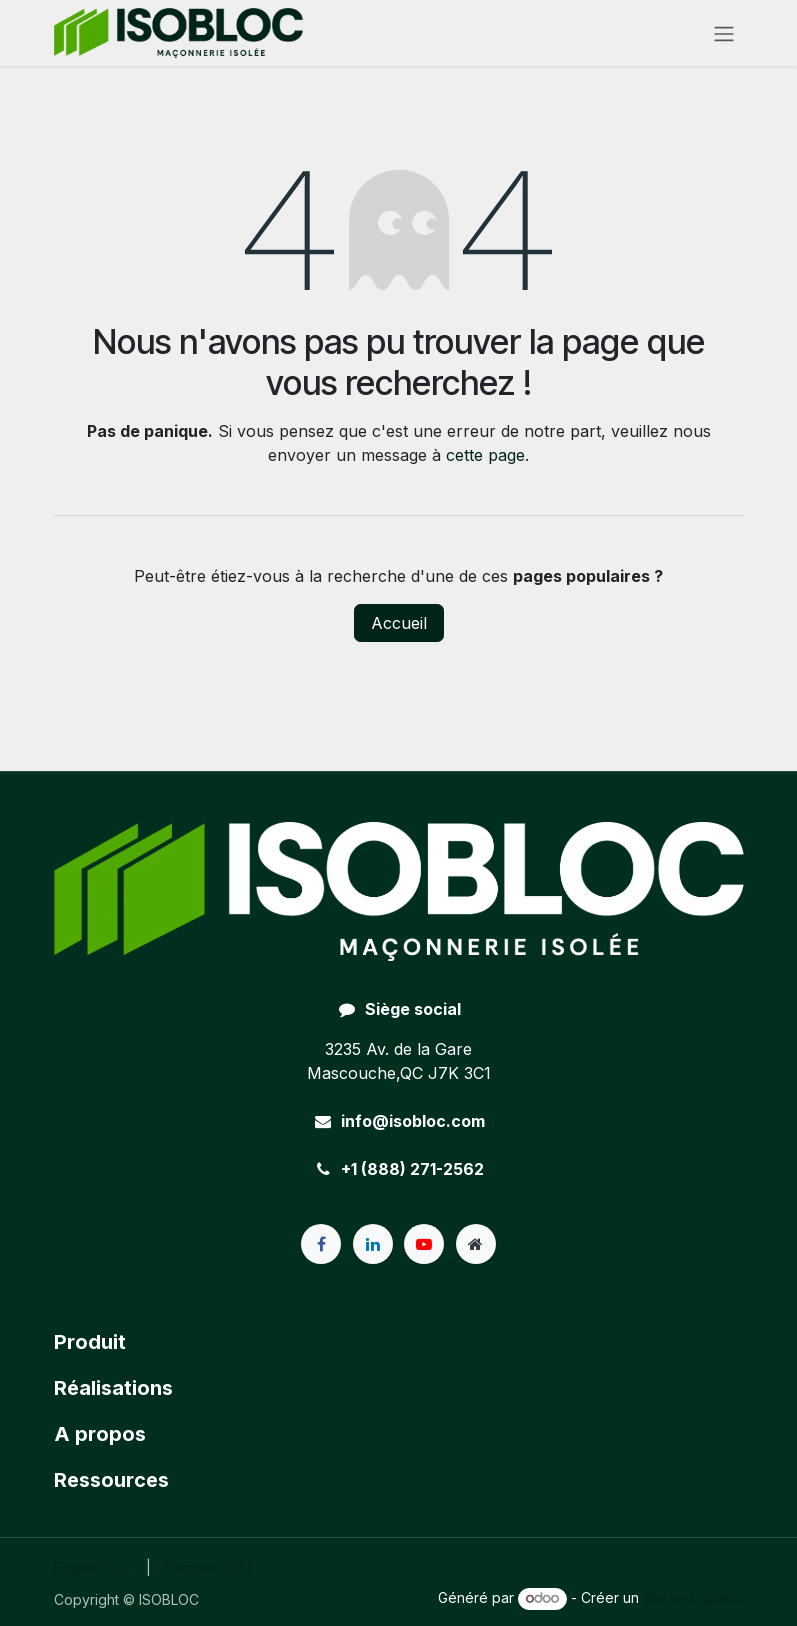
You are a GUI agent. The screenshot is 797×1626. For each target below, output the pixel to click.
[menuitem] (94, 1567)
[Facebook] (321, 1244)
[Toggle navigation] (724, 33)
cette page (485, 455)
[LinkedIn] (373, 1244)
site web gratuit (693, 1597)
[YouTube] (424, 1244)
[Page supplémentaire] (476, 1244)
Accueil (399, 623)
